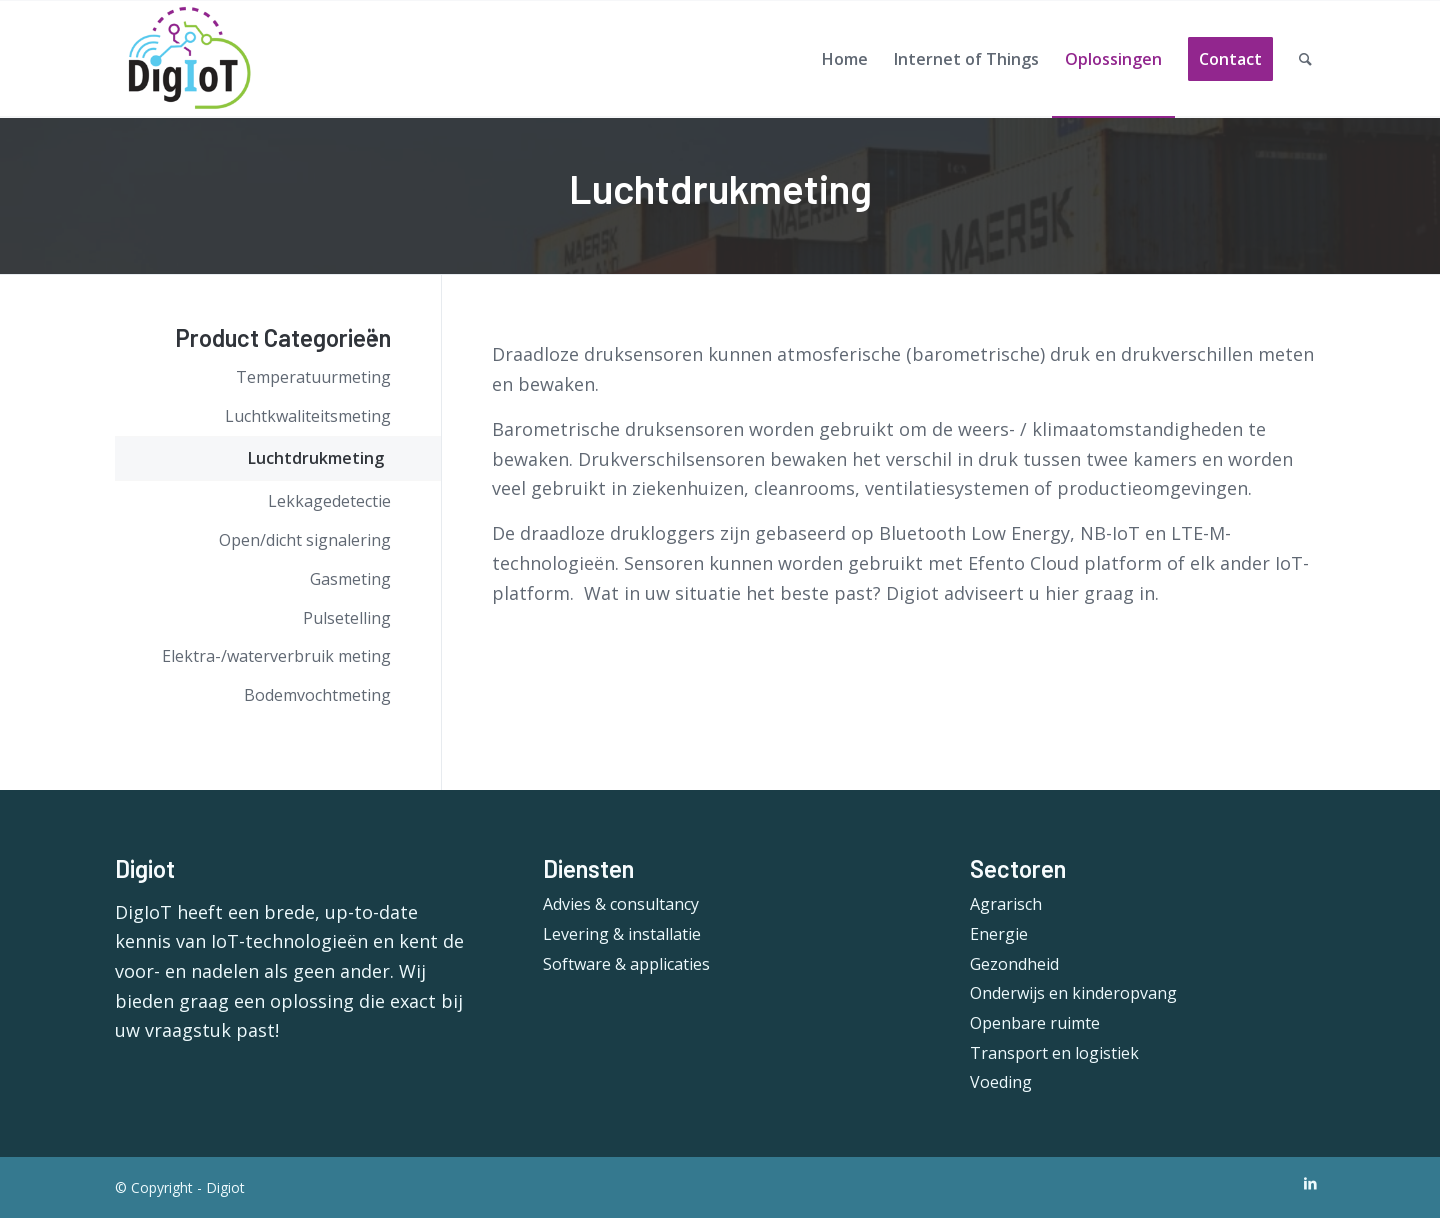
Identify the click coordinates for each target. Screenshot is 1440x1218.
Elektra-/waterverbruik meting (276, 656)
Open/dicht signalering (305, 540)
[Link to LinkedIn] (1310, 1183)
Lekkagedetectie (329, 501)
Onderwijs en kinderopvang (1073, 993)
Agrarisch (1006, 904)
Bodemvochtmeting (317, 695)
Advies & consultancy (621, 904)
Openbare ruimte (1035, 1023)
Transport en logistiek (1054, 1053)
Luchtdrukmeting (316, 458)
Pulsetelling (347, 618)
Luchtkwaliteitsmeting (308, 416)
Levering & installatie (622, 934)
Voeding (1001, 1082)
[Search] (1305, 59)
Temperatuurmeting (313, 377)
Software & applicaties (626, 964)
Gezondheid (1014, 964)
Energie (999, 934)
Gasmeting (350, 579)
